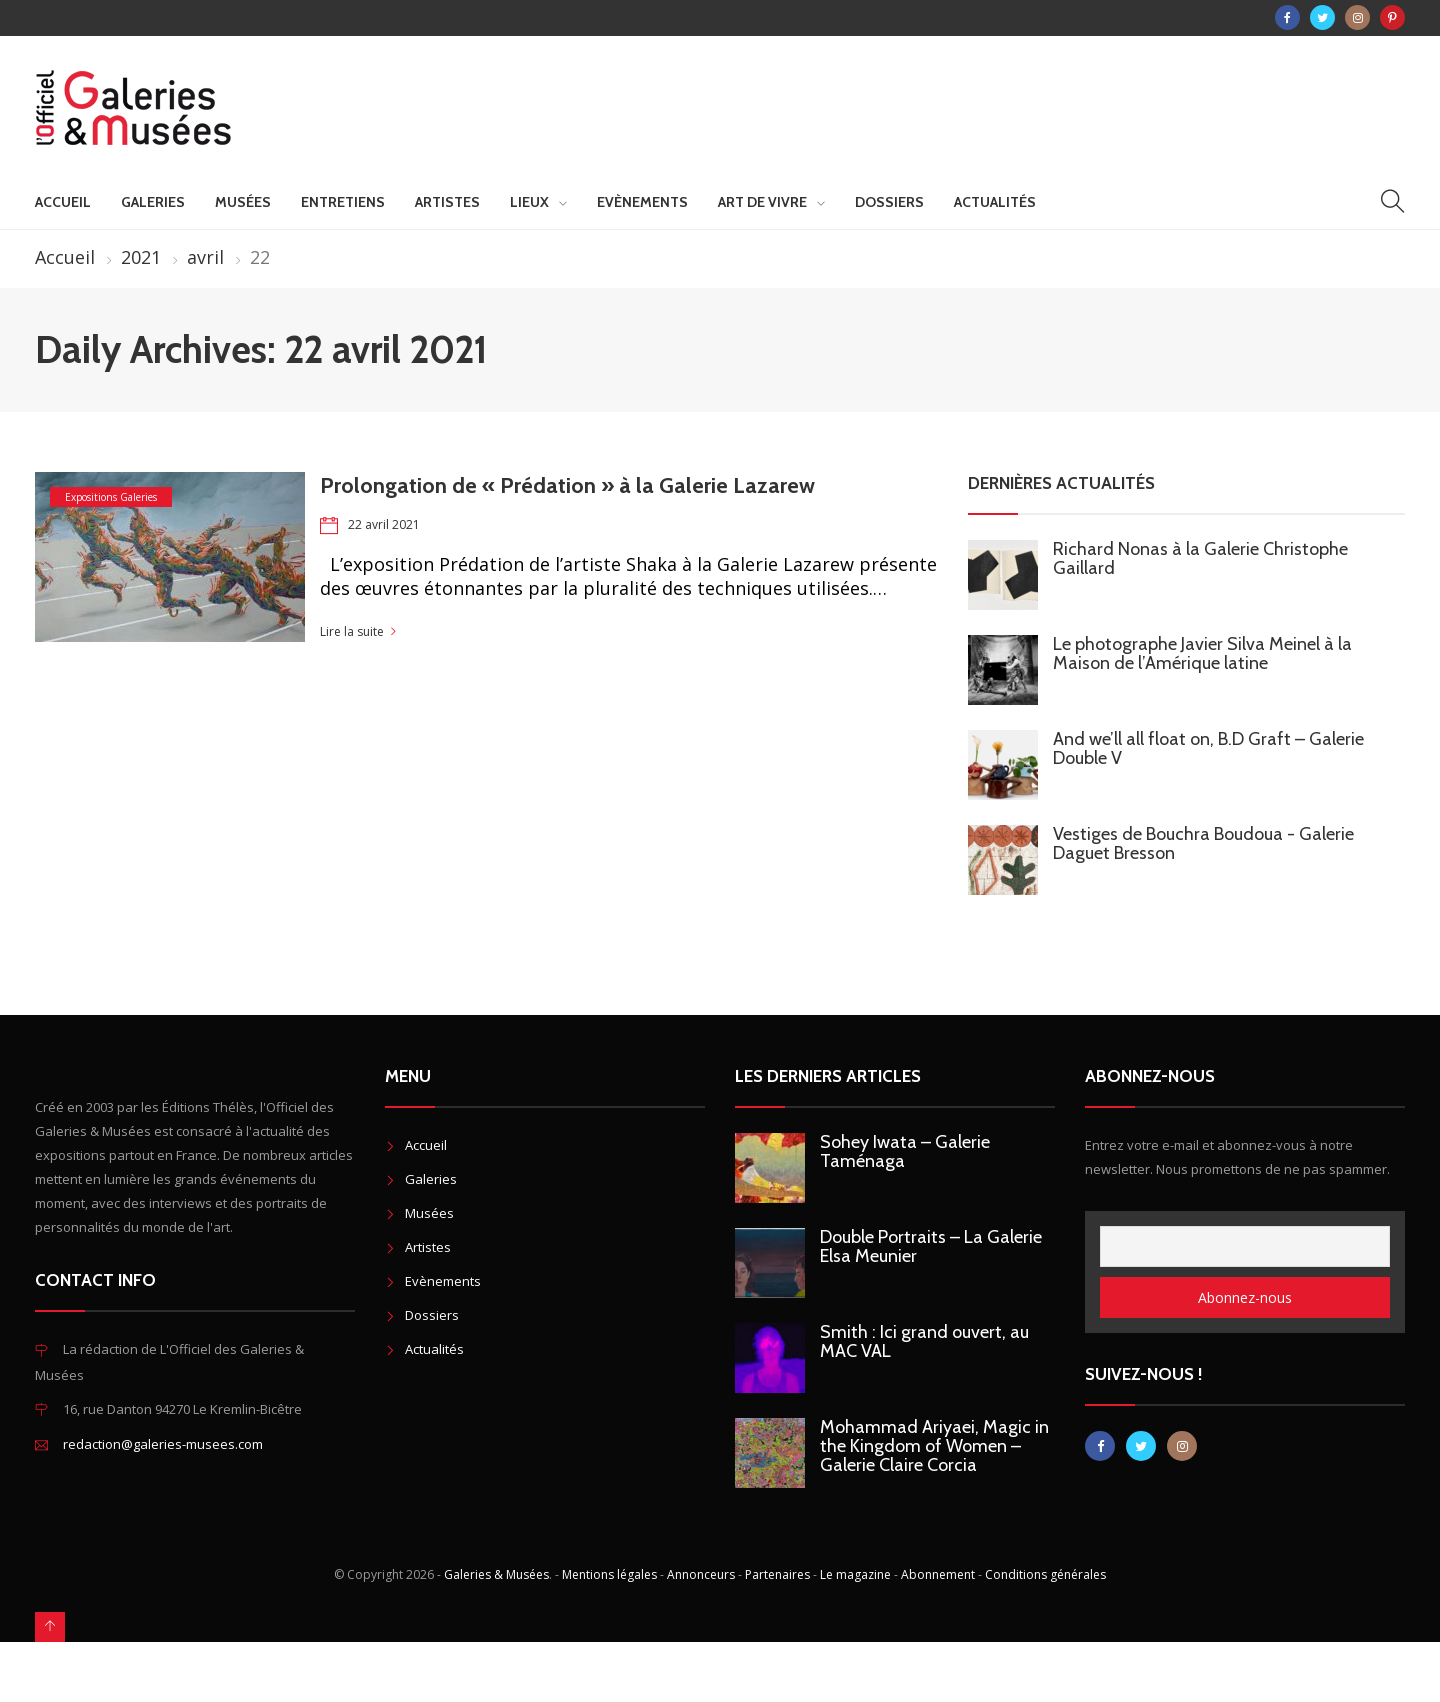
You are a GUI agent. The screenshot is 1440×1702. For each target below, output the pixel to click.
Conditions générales (1045, 1574)
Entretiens (343, 202)
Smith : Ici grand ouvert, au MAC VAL (924, 1341)
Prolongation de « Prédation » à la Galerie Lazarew (567, 485)
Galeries (153, 202)
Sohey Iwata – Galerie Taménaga (905, 1151)
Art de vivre (762, 202)
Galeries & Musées (496, 1574)
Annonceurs (701, 1574)
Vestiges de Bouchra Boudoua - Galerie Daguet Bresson (1203, 843)
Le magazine (855, 1574)
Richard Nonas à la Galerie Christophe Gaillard (1200, 558)
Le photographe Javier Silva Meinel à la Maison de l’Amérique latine (1202, 653)
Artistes (447, 202)
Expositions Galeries (111, 497)
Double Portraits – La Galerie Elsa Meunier (931, 1246)
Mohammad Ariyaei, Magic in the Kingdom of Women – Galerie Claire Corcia (934, 1446)
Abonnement (938, 1574)
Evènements (642, 202)
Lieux (529, 202)
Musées (243, 202)
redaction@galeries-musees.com (163, 1444)
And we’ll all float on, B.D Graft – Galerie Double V (1208, 748)
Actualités (995, 202)
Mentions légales (609, 1574)
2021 (141, 257)
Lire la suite (352, 631)
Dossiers (889, 202)
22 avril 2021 (384, 524)
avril (205, 257)
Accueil (63, 202)
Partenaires (777, 1574)
